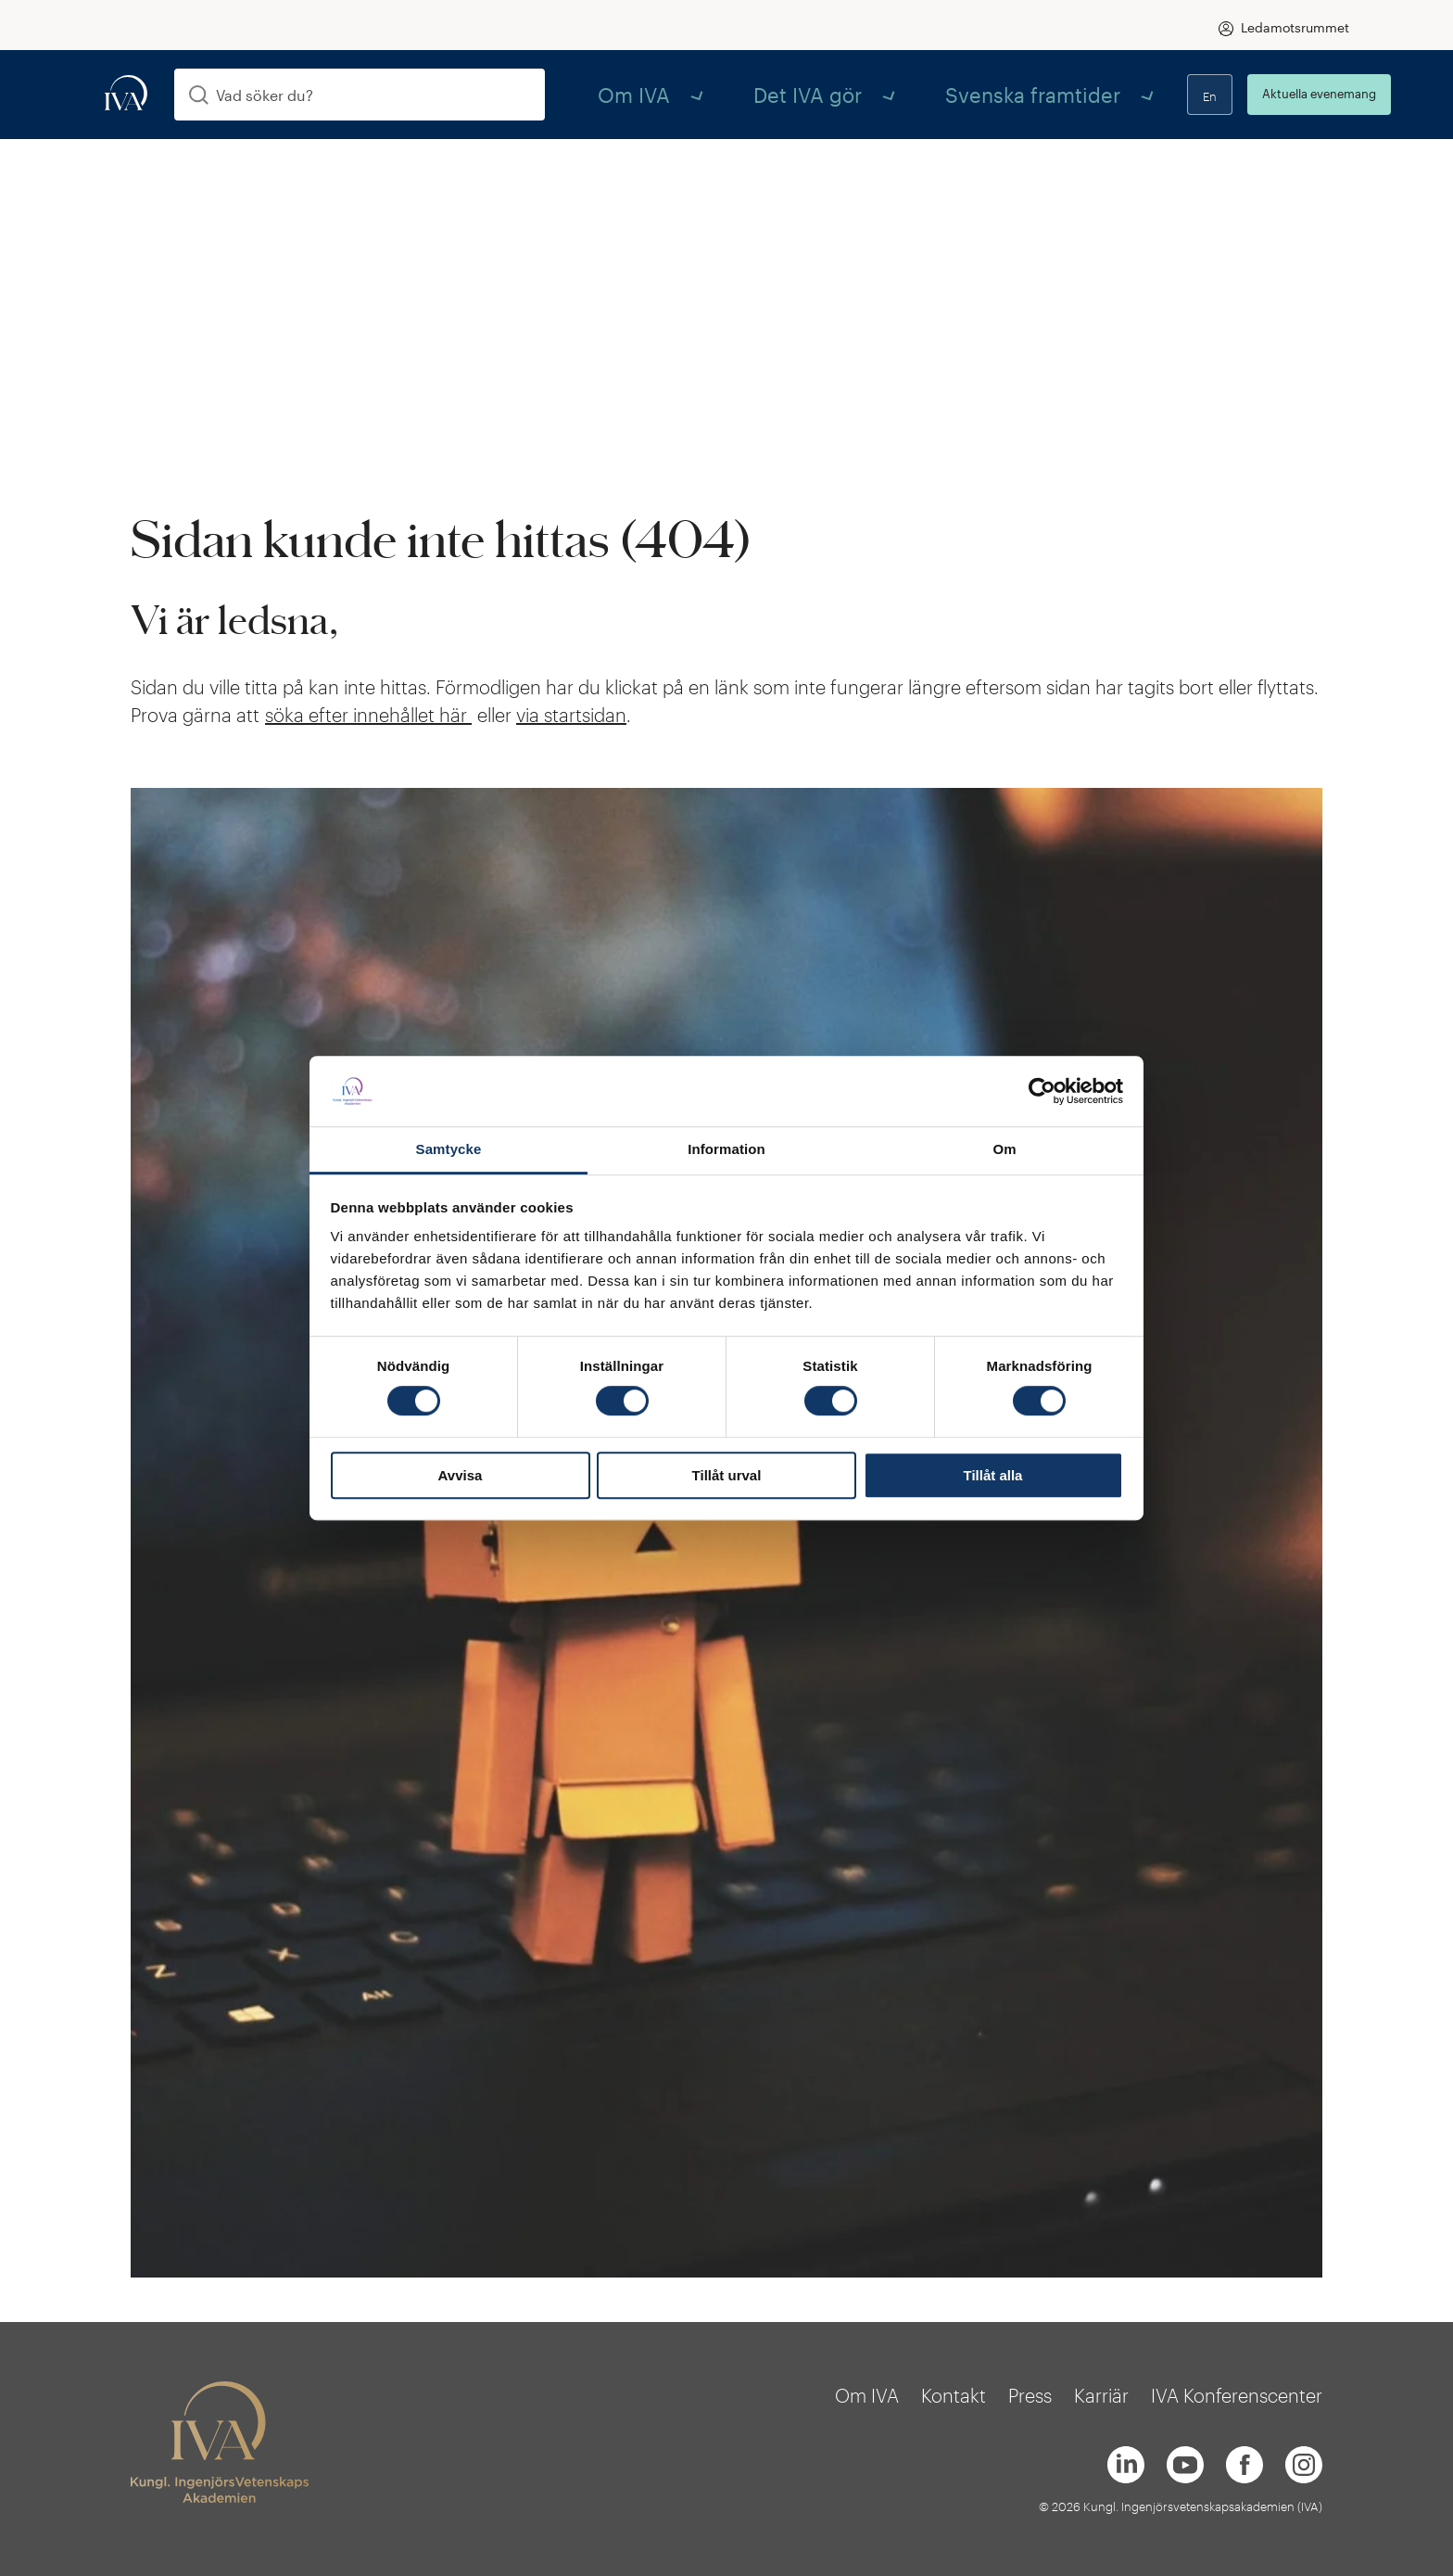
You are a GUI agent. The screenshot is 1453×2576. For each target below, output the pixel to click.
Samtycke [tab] (449, 1150)
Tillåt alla (993, 1475)
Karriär (1101, 2395)
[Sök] (198, 95)
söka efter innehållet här (368, 715)
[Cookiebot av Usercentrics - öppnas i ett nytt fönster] (1042, 1091)
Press (1030, 2395)
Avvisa (460, 1475)
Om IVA (614, 94)
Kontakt (953, 2395)
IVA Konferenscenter (1236, 2395)
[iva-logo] (126, 94)
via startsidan (571, 715)
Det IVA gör (733, 94)
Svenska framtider (890, 94)
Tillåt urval (727, 1475)
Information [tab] (726, 1150)
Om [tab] (1004, 1150)
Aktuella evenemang (1277, 93)
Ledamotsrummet (1295, 27)
